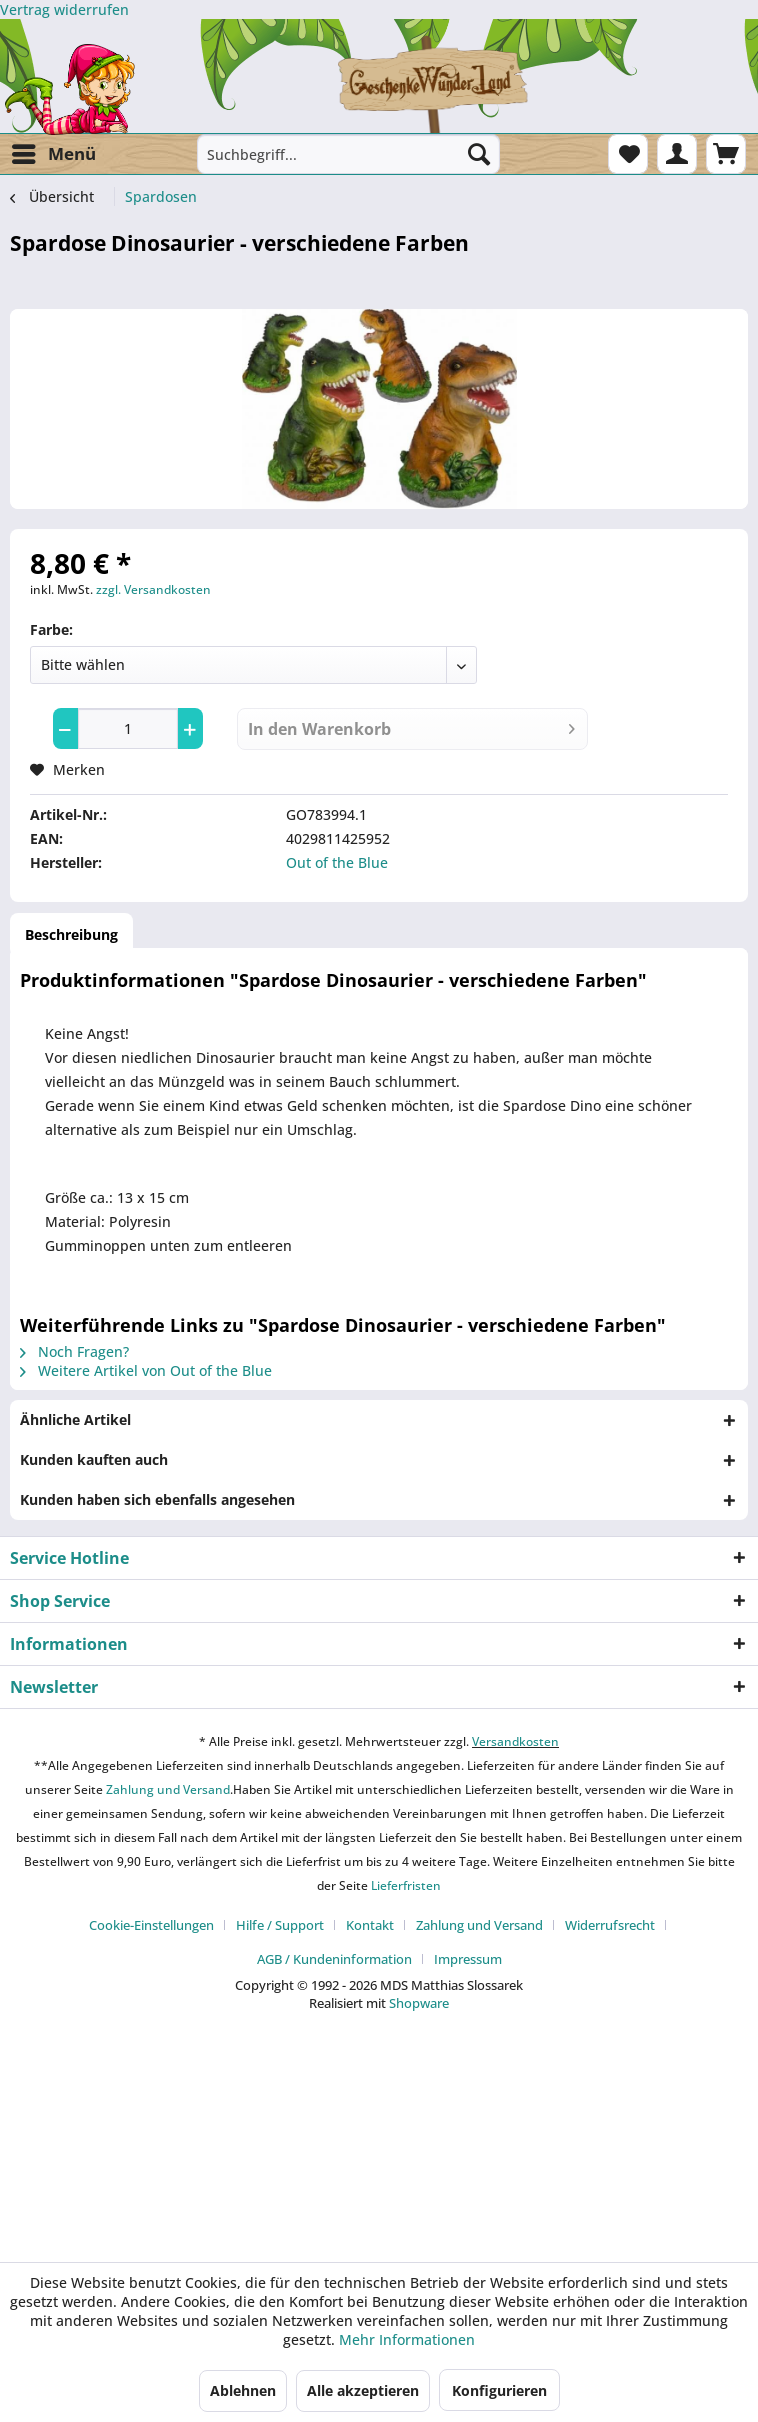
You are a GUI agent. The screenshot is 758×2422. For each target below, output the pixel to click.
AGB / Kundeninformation (334, 1959)
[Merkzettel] (628, 154)
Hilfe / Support (280, 1925)
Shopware (419, 2003)
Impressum (468, 1959)
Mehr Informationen (407, 2339)
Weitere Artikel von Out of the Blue (146, 1370)
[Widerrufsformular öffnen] (64, 9)
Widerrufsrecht (610, 1925)
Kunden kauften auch (94, 1459)
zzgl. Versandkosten (153, 589)
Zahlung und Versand (166, 1789)
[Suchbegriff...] (348, 154)
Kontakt (370, 1925)
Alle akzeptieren (363, 2390)
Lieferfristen (406, 1885)
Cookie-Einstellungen (151, 1925)
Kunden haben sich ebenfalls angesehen (157, 1499)
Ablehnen (243, 2390)
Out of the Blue (337, 862)
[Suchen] (479, 154)
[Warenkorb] (726, 154)
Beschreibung (71, 934)
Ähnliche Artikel (75, 1419)
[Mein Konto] (677, 154)
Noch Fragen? (74, 1351)
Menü (54, 151)
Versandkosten (515, 1741)
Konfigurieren (499, 2390)
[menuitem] (53, 154)
